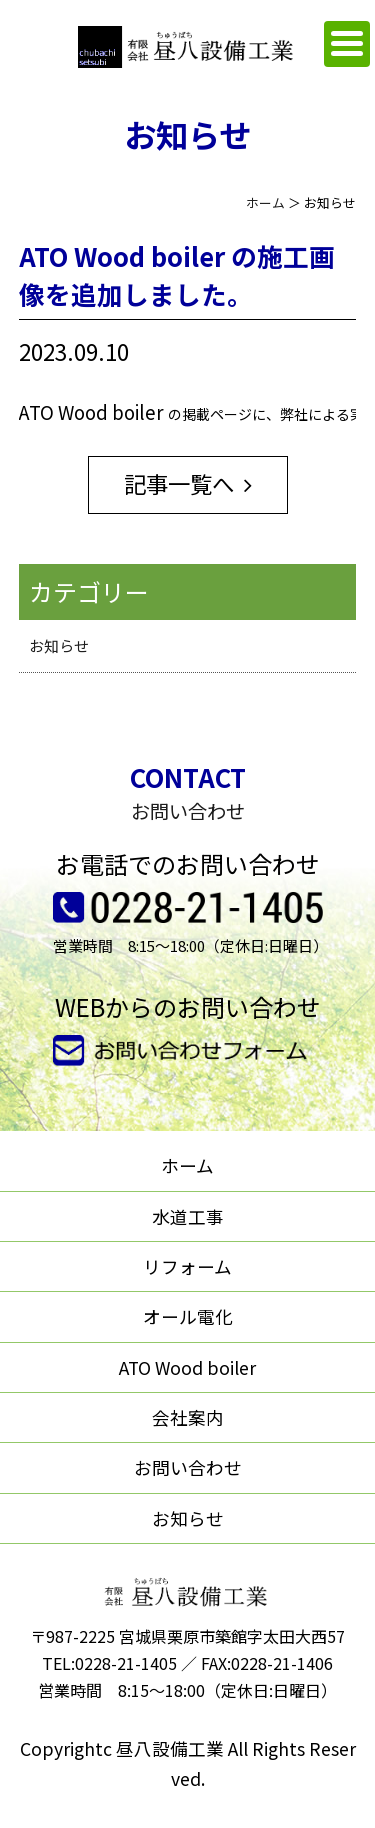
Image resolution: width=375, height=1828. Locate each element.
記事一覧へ (179, 483)
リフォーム (187, 1266)
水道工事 (188, 1216)
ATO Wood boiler (187, 1367)
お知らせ (59, 645)
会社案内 (188, 1417)
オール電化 (188, 1316)
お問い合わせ (188, 1467)
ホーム (265, 202)
